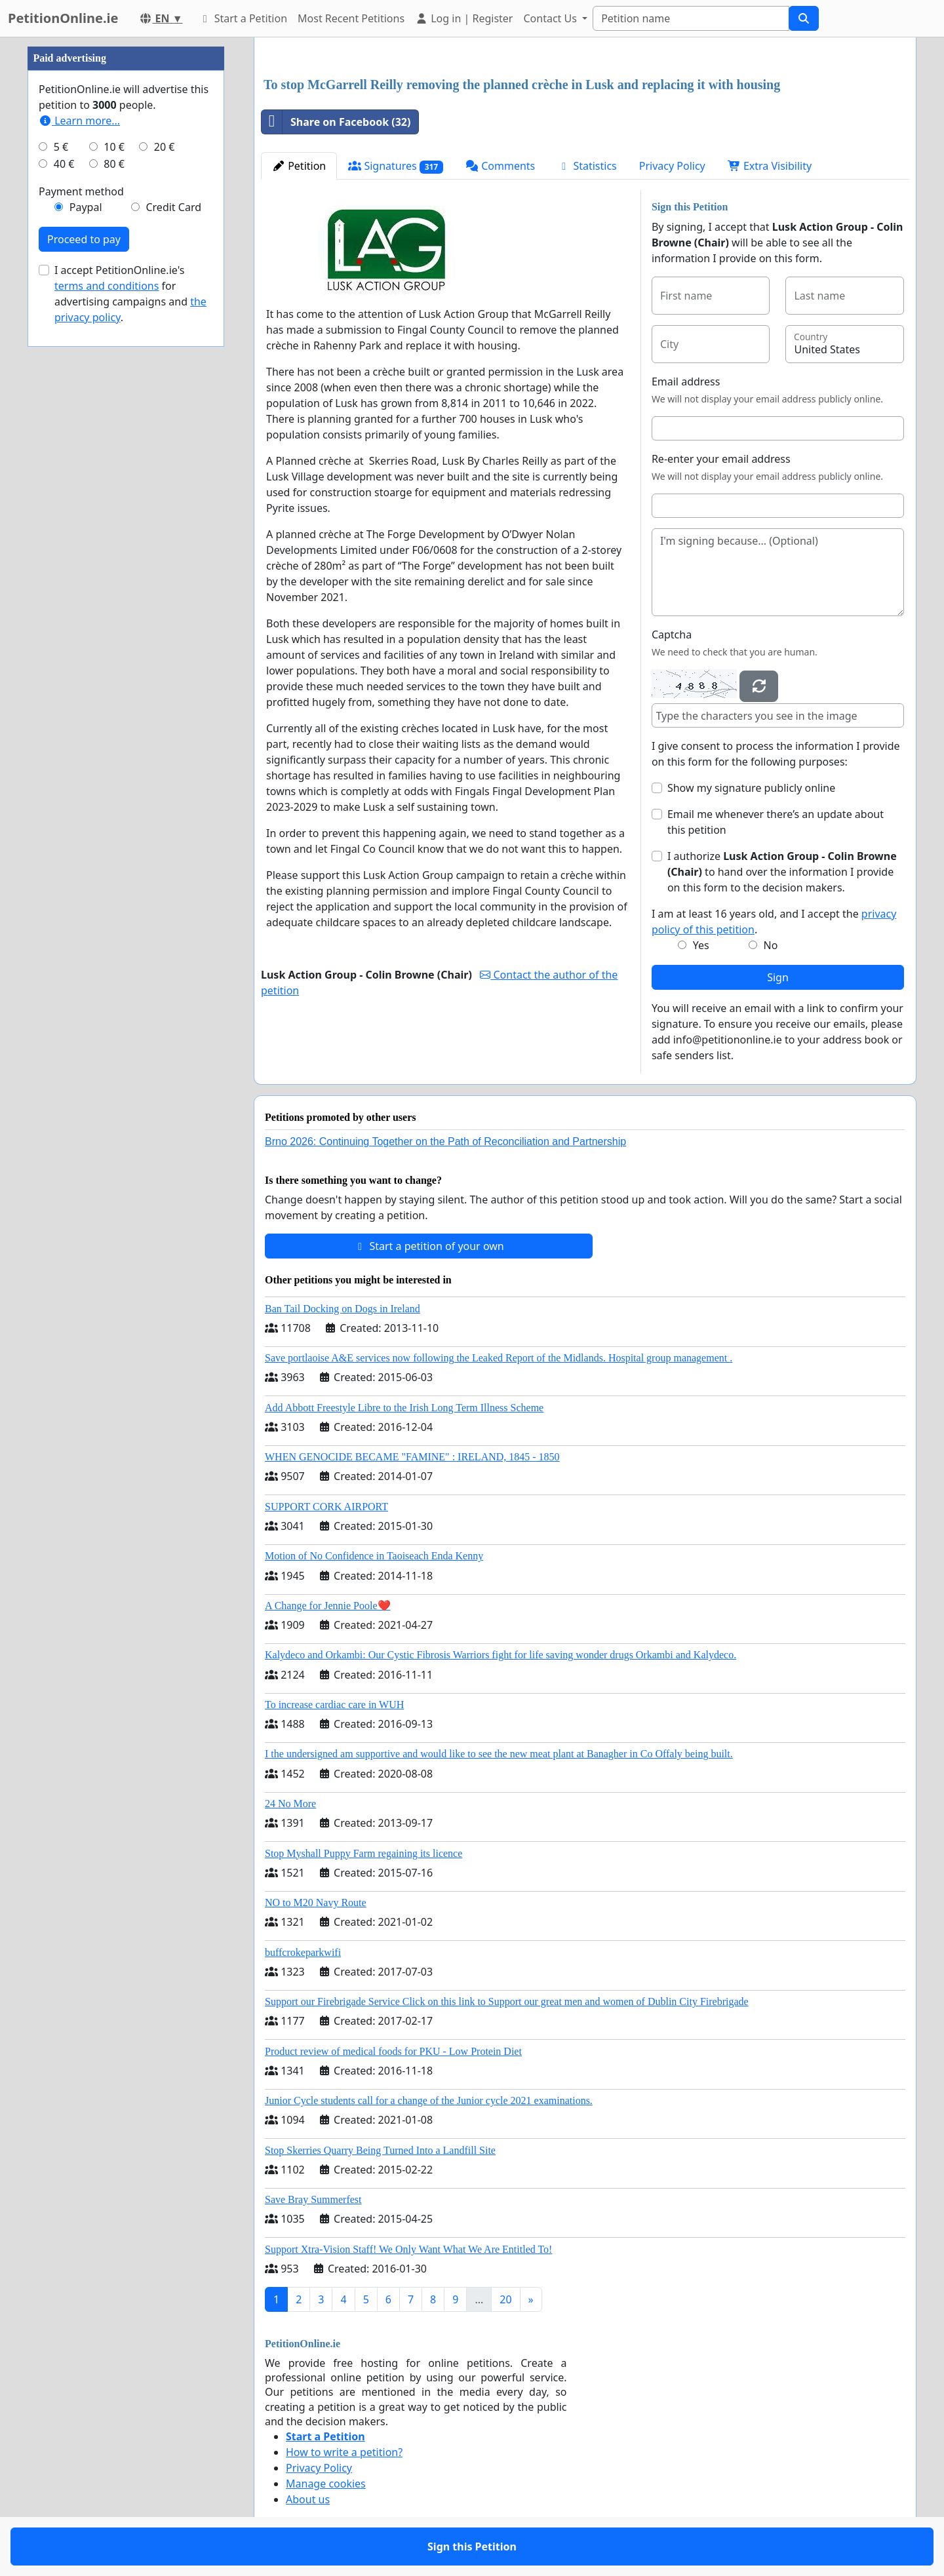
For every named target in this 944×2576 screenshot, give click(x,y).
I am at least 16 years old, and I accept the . (774, 922)
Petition (299, 166)
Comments (500, 166)
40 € (64, 164)
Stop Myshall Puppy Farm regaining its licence (363, 1853)
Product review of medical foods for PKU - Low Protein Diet (393, 2051)
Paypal (85, 207)
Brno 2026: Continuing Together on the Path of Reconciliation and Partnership (445, 1141)
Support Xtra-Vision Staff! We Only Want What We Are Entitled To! (408, 2249)
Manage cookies (326, 2483)
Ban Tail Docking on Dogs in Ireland (342, 1308)
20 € (164, 147)
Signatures (395, 166)
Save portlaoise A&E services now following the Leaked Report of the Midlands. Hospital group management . (498, 1357)
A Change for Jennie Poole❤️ (328, 1605)
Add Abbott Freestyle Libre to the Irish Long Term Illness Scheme (404, 1407)
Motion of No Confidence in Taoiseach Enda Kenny (374, 1555)
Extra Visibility (770, 166)
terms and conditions (106, 286)
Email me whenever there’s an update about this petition (775, 822)
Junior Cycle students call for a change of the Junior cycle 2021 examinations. (429, 2100)
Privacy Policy (672, 166)
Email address (686, 381)
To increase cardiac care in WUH (334, 1704)
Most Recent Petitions (351, 18)
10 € (114, 147)
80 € (114, 164)
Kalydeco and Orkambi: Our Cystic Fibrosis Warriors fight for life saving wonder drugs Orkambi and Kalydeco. (500, 1654)
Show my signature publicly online (751, 788)
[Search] (691, 18)
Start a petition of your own (428, 1246)
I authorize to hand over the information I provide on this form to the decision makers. (782, 872)
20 (505, 2299)
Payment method (81, 191)
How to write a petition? (344, 2452)
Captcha (672, 634)
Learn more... (79, 120)
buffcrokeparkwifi (303, 1952)
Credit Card (173, 207)
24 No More (290, 1803)
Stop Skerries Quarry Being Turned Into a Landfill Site (380, 2150)
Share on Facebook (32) (336, 122)
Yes (701, 945)
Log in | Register (464, 18)
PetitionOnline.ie (63, 18)
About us (308, 2499)
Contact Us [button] (551, 18)
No (771, 945)
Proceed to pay (84, 239)
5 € (61, 147)
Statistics (587, 166)
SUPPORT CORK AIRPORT (326, 1506)
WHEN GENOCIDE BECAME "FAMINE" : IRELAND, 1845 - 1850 (412, 1456)
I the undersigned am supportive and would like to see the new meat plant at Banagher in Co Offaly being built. (499, 1753)
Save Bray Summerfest (313, 2199)
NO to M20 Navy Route (315, 1902)
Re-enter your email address (721, 459)
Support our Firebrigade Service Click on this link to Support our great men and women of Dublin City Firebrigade (507, 2001)
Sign (778, 977)
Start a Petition (243, 18)
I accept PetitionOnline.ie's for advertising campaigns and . (130, 293)
